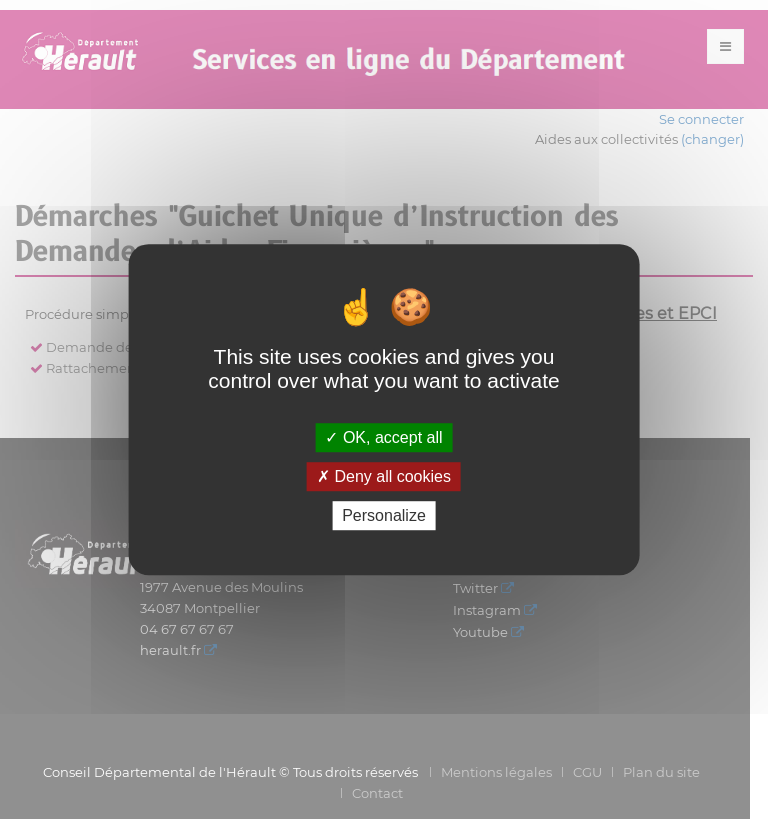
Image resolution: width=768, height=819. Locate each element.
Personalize (384, 515)
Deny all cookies (384, 476)
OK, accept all (383, 437)
